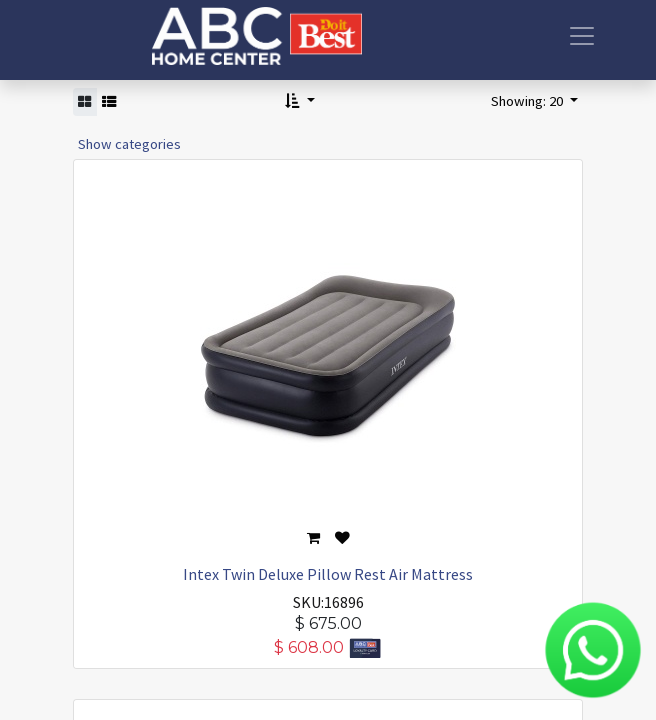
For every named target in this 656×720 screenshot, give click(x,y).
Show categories (129, 144)
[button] (300, 102)
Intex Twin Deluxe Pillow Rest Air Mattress (328, 574)
